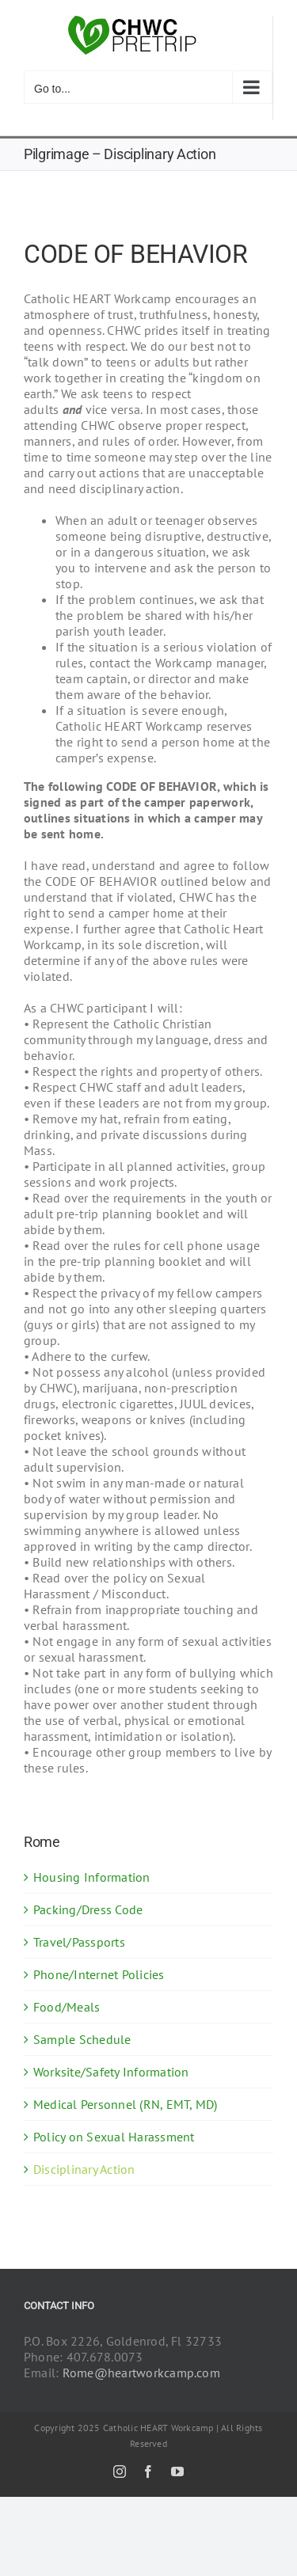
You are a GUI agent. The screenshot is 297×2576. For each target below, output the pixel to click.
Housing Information (91, 1877)
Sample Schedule (82, 2039)
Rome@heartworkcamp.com (141, 2372)
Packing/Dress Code (88, 1909)
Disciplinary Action (84, 2169)
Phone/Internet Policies (99, 1974)
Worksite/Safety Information (110, 2072)
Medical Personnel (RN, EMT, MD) (125, 2104)
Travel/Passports (79, 1942)
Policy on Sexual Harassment (113, 2137)
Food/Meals (66, 2007)
